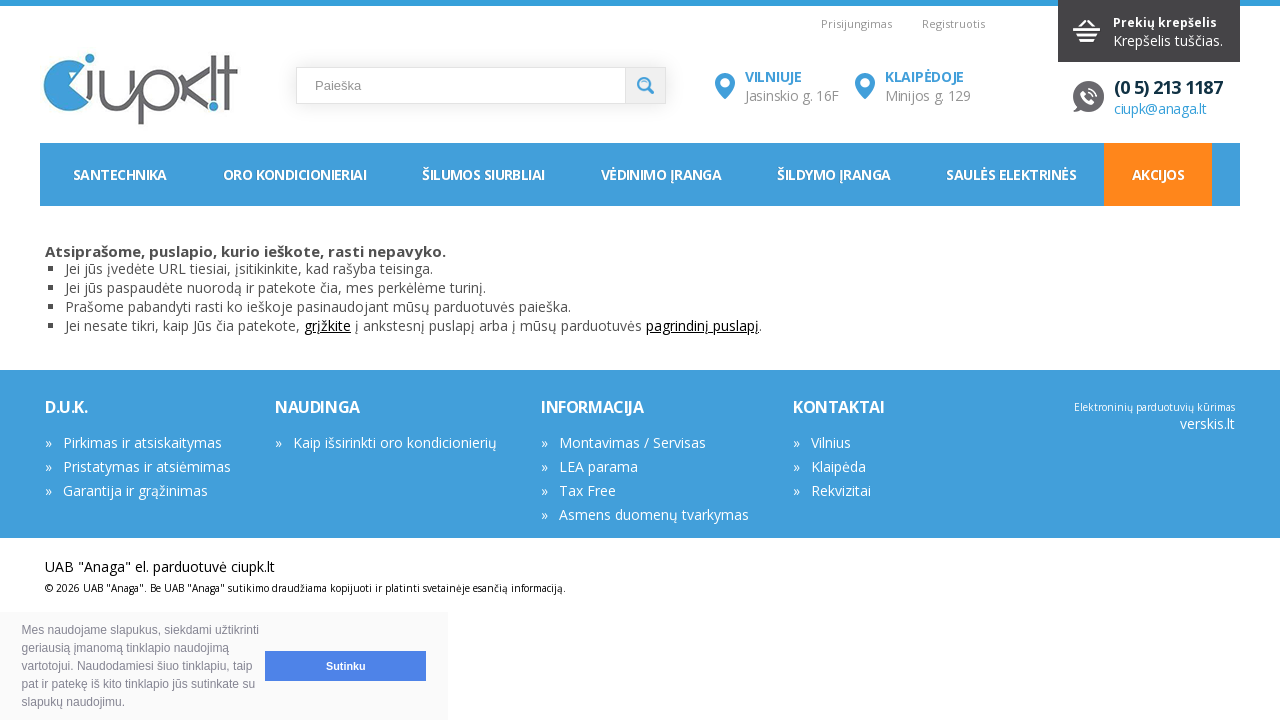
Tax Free (587, 490)
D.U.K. (66, 407)
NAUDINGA (317, 407)
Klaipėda (838, 466)
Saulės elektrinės (1010, 174)
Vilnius (831, 442)
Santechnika (120, 174)
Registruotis (953, 23)
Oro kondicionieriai (294, 174)
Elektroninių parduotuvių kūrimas (1154, 407)
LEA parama (598, 466)
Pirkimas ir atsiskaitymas (142, 442)
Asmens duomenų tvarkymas (654, 514)
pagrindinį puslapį (702, 325)
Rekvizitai (841, 490)
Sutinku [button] (346, 666)
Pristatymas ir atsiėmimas (147, 466)
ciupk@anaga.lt (1160, 108)
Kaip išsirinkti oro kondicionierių (395, 442)
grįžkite (327, 325)
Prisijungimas (856, 23)
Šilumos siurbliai (483, 174)
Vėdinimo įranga (661, 174)
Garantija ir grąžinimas (135, 490)
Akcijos (1158, 174)
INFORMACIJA (592, 407)
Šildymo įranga (833, 174)
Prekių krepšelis (1165, 22)
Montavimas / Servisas (632, 442)
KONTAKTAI (838, 407)
